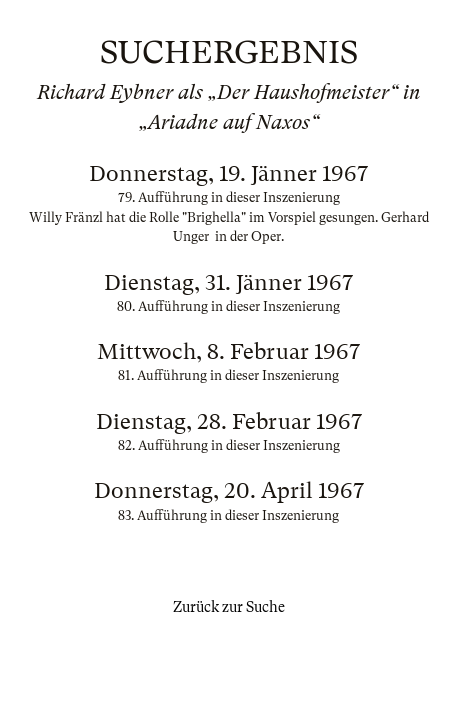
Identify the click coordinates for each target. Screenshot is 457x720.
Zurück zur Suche (229, 607)
